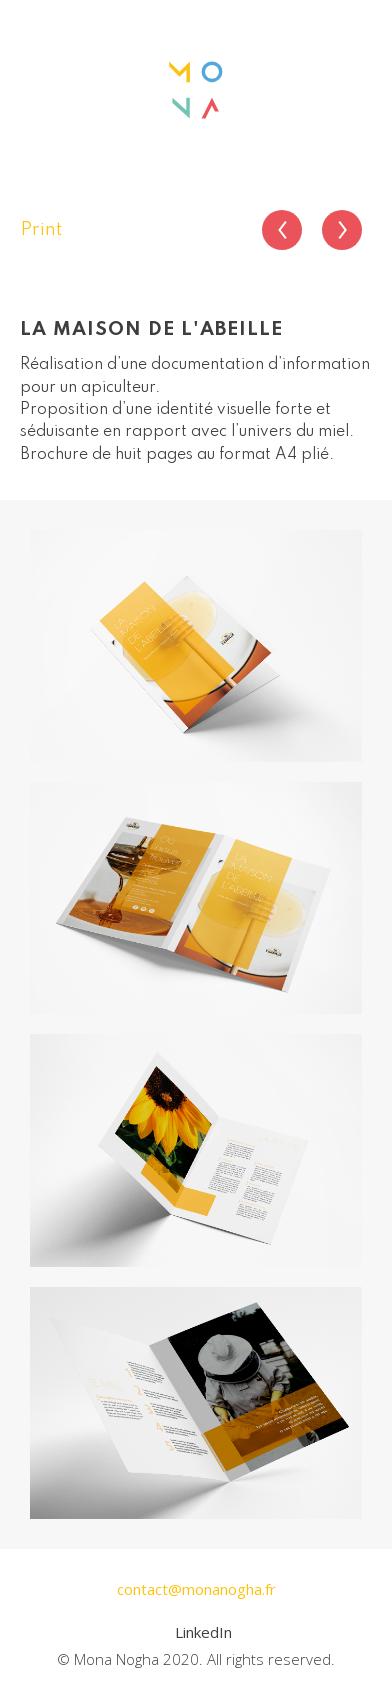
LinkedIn (203, 1632)
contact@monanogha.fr (196, 1589)
